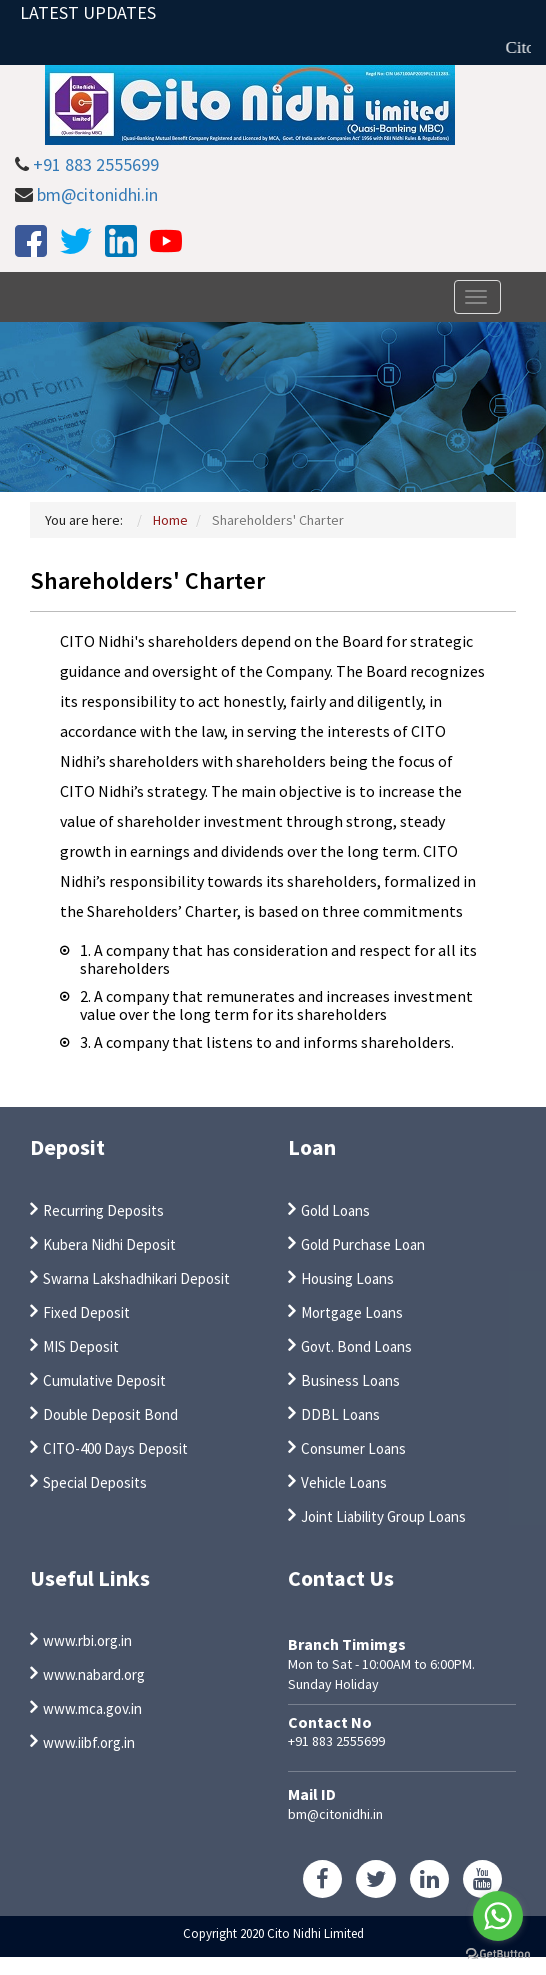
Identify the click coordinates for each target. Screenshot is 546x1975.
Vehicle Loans (344, 1482)
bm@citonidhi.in (97, 194)
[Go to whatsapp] (498, 1916)
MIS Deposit (81, 1346)
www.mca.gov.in (92, 1708)
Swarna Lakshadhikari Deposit (136, 1278)
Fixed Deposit (86, 1312)
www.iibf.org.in (89, 1742)
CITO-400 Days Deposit (115, 1448)
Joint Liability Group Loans (383, 1516)
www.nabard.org (94, 1674)
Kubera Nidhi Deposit (109, 1244)
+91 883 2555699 (96, 164)
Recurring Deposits (103, 1210)
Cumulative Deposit (104, 1380)
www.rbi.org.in (87, 1640)
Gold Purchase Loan (363, 1244)
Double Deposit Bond (110, 1414)
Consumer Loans (353, 1448)
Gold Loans (335, 1210)
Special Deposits (95, 1482)
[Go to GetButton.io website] (498, 1954)
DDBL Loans (340, 1414)
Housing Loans (347, 1278)
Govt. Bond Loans (356, 1346)
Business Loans (350, 1380)
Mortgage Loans (352, 1312)
